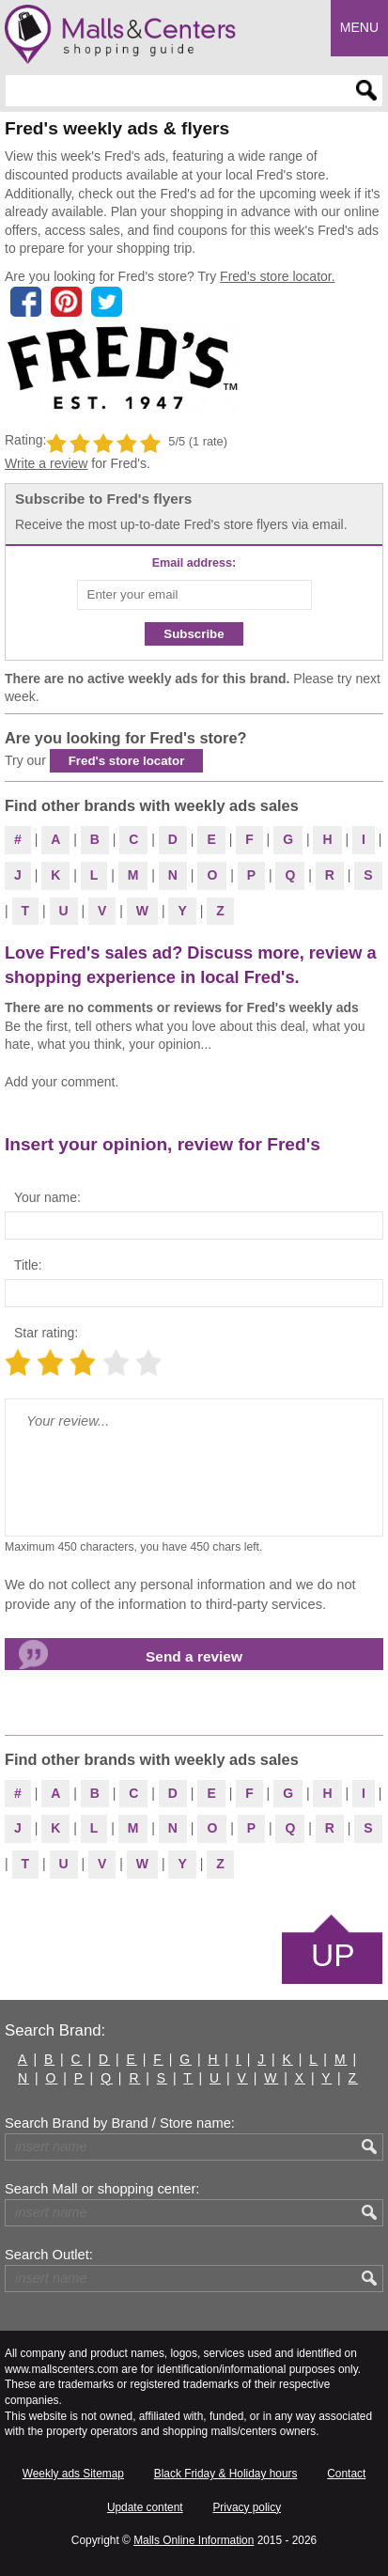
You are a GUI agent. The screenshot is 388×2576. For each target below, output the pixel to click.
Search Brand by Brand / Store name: (120, 2123)
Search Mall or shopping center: (102, 2188)
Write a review (46, 463)
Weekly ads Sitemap (73, 2473)
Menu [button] (359, 27)
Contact (346, 2473)
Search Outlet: (49, 2254)
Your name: (47, 1197)
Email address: (194, 563)
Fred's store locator (127, 761)
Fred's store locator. (277, 276)
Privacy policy (246, 2507)
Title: (28, 1264)
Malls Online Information (193, 2540)
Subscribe (193, 634)
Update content (145, 2507)
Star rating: (46, 1332)
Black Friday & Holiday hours (226, 2473)
